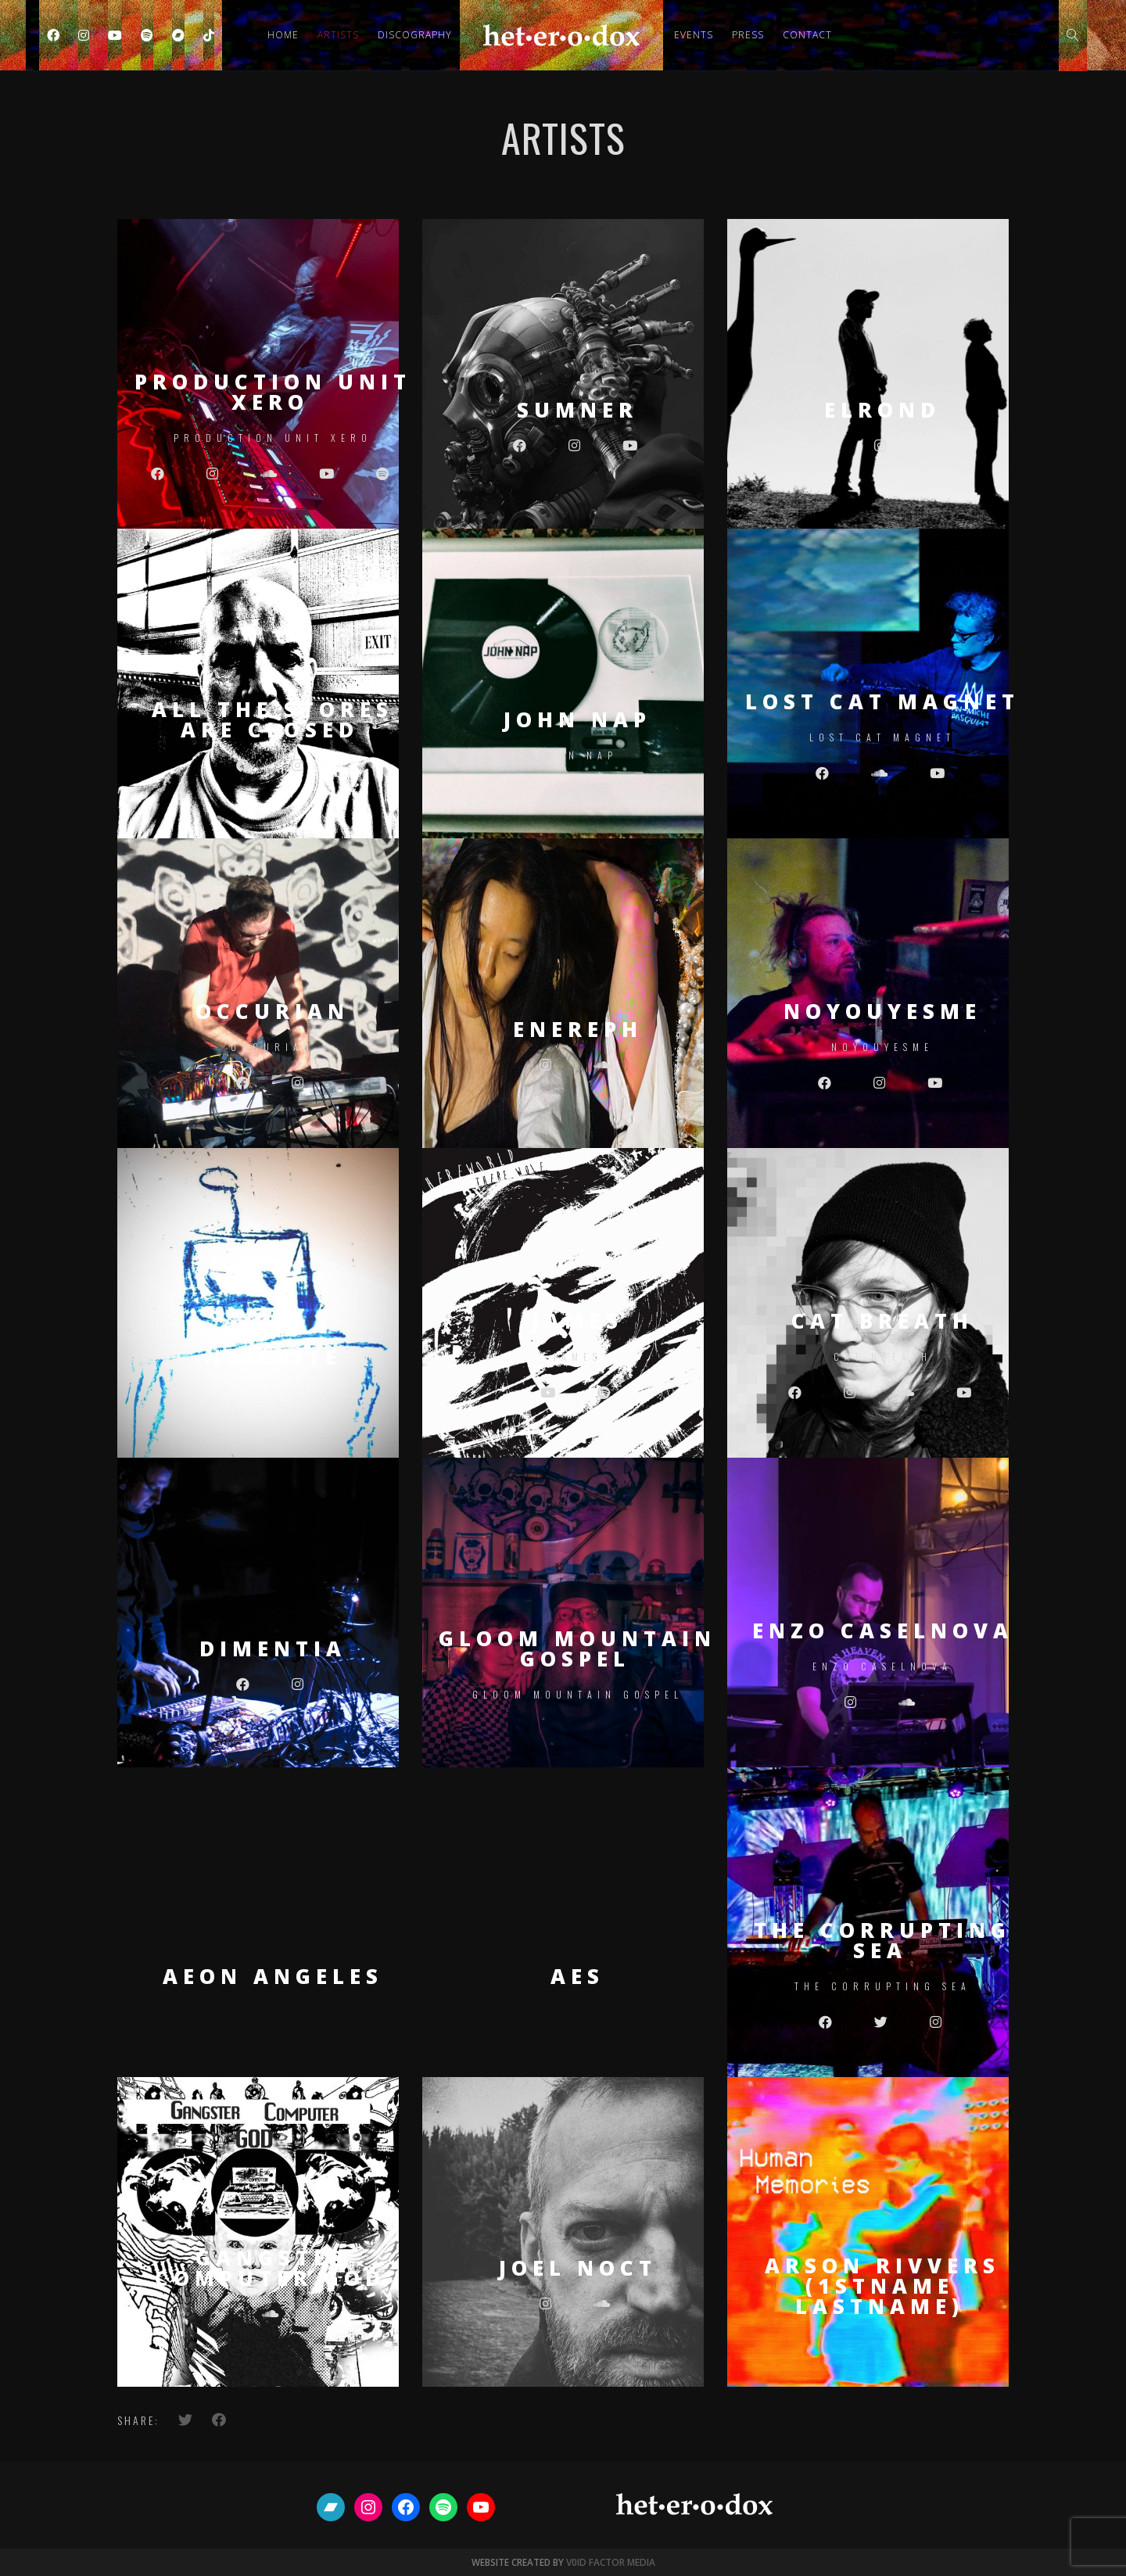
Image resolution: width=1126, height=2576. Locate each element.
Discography (415, 34)
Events (693, 34)
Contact (807, 34)
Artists (338, 34)
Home (283, 34)
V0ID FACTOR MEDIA (610, 2562)
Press (748, 34)
